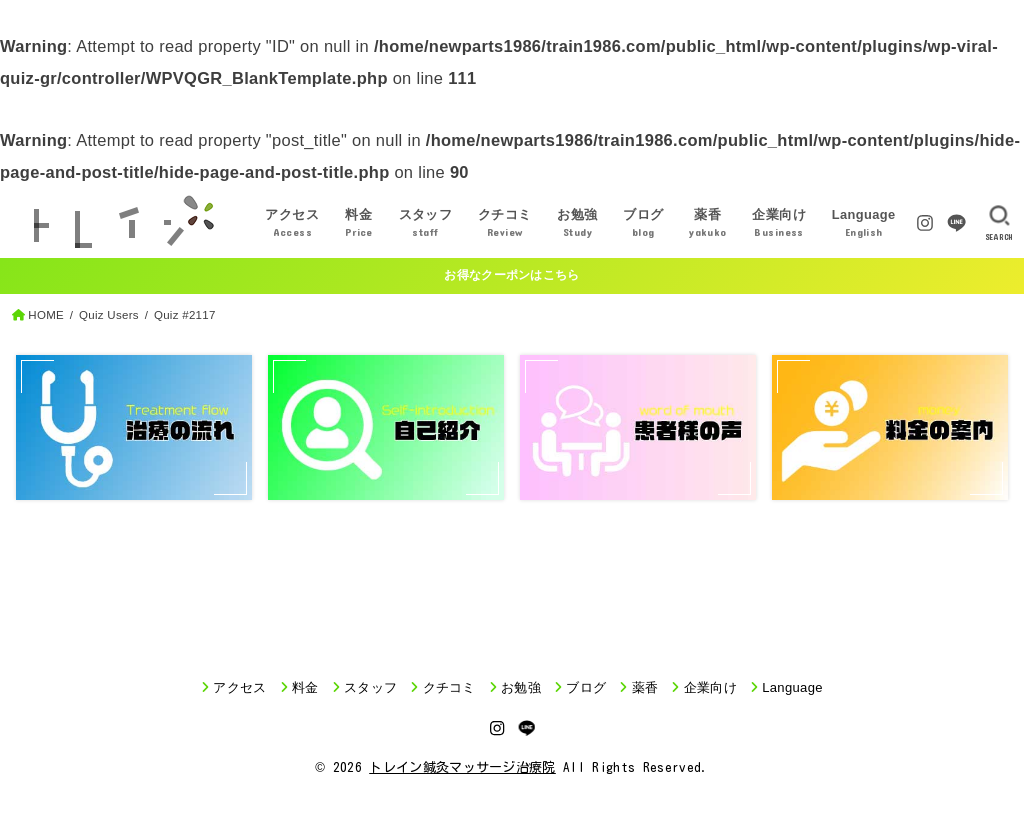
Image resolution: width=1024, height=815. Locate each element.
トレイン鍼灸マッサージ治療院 (462, 767)
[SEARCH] (999, 223)
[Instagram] (925, 223)
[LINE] (956, 223)
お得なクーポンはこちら (511, 275)
